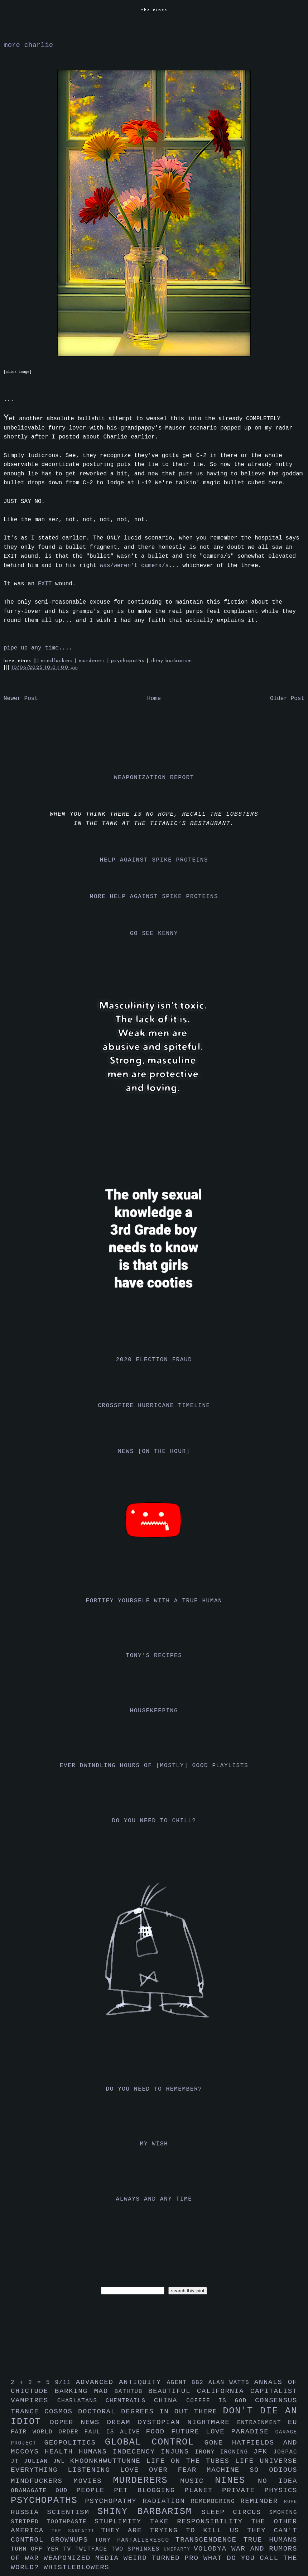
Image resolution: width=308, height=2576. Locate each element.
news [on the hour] (154, 1451)
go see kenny (154, 933)
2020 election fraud (154, 1360)
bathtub (131, 2391)
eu (292, 2422)
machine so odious (252, 2470)
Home (154, 698)
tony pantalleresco (135, 2540)
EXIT (45, 584)
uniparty (179, 2549)
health (62, 2452)
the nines (154, 10)
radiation (167, 2501)
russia (29, 2512)
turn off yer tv (43, 2549)
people (95, 2490)
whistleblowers (77, 2567)
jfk (263, 2452)
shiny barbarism (171, 660)
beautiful (172, 2391)
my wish (154, 2144)
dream (122, 2422)
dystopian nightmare (187, 2422)
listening (94, 2470)
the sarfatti (76, 2531)
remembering (215, 2501)
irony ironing (224, 2452)
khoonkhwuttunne (108, 2461)
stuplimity (122, 2521)
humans (96, 2452)
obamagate (33, 2491)
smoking (283, 2512)
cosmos (61, 2412)
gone (218, 2443)
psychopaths (128, 660)
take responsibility (200, 2521)
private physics (259, 2490)
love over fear (163, 2470)
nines (236, 2480)
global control (154, 2442)
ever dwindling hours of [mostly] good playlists (154, 1765)
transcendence (209, 2540)
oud (66, 2491)
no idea (277, 2481)
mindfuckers (58, 660)
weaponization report (154, 777)
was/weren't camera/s (134, 565)
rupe (290, 2501)
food (158, 2432)
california (223, 2391)
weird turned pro (163, 2558)
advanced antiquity (121, 2382)
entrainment (262, 2422)
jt (17, 2461)
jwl (61, 2461)
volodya (212, 2549)
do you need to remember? (154, 2089)
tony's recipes (154, 1655)
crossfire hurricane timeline (154, 1405)
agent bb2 (187, 2382)
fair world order (48, 2432)
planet (203, 2490)
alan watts (231, 2382)
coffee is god (220, 2401)
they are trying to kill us (174, 2530)
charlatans (81, 2401)
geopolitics (74, 2443)
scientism (72, 2512)
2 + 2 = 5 (33, 2382)
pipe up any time (31, 648)
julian (38, 2461)
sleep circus (235, 2512)
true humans (270, 2540)
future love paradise (223, 2432)
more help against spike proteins (154, 896)
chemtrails (130, 2401)
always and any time (154, 2199)
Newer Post (21, 698)
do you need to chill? (154, 1821)
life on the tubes (190, 2461)
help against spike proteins (154, 860)
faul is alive (115, 2432)
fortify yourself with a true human (154, 1601)
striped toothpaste (53, 2522)
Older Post (287, 698)
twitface (93, 2549)
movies (93, 2481)
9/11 (65, 2382)
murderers (93, 660)
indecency (137, 2452)
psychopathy (114, 2501)
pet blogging (149, 2490)
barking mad (85, 2391)
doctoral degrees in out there (150, 2412)
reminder (262, 2501)
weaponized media (84, 2558)
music (197, 2481)
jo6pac (285, 2452)
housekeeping (154, 1711)
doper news (78, 2422)
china (170, 2400)
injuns (178, 2452)
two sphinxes (137, 2549)
